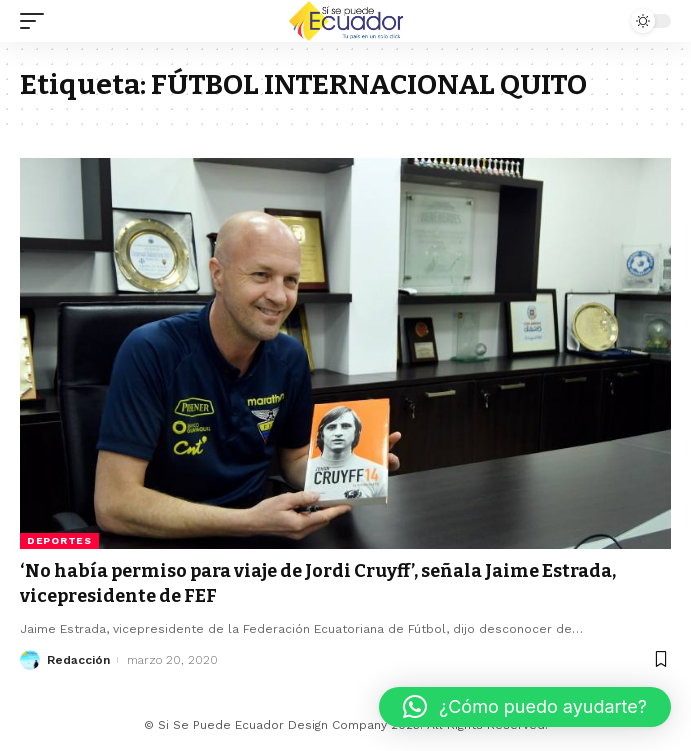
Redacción (78, 660)
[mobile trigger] (37, 21)
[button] (525, 707)
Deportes (59, 540)
